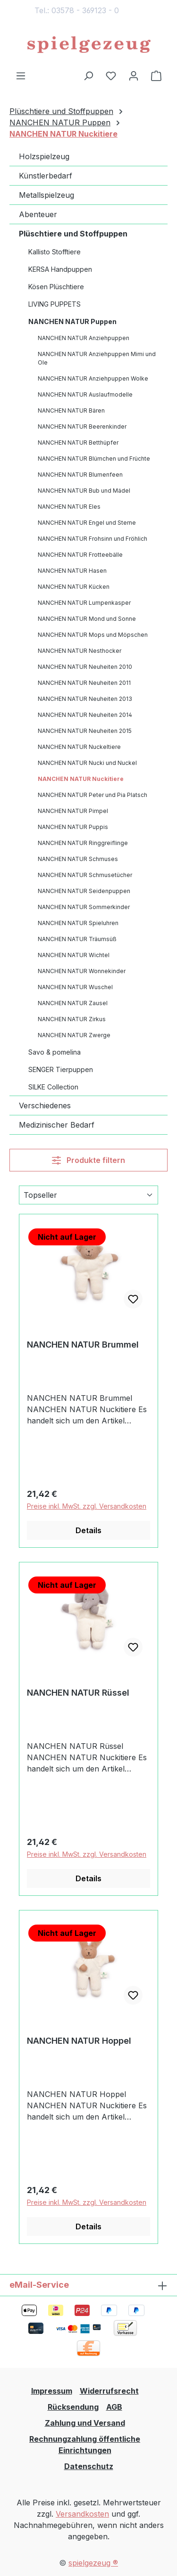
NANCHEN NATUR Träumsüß (77, 939)
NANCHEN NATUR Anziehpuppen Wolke (93, 378)
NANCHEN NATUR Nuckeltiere (79, 746)
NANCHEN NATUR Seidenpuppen (84, 890)
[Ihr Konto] (133, 75)
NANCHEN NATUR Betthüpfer (78, 442)
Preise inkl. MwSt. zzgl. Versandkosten (86, 1506)
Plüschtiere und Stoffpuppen (73, 233)
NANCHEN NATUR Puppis (73, 826)
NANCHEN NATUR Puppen (72, 321)
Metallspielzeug (46, 195)
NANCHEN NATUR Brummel (83, 1344)
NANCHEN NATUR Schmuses (78, 858)
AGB (114, 2407)
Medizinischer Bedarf (56, 1125)
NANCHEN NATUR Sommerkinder (84, 906)
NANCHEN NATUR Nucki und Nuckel (87, 762)
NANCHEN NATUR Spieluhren (78, 922)
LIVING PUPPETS (54, 304)
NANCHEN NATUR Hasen (72, 570)
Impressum (51, 2391)
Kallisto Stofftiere (54, 252)
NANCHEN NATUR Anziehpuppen (83, 337)
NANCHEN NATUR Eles (69, 506)
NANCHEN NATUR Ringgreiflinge (83, 842)
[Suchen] (88, 75)
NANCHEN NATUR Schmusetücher (85, 874)
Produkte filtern (88, 1160)
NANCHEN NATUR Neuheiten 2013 (85, 698)
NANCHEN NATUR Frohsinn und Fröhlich (92, 538)
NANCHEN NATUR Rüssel (78, 1693)
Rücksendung (73, 2407)
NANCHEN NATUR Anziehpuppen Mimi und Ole (97, 358)
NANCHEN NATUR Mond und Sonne (87, 618)
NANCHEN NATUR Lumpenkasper (84, 602)
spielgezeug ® (93, 2563)
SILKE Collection (53, 1087)
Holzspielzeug (44, 156)
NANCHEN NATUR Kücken (74, 586)
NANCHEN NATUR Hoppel (79, 2041)
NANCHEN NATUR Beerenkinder (82, 426)
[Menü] (20, 75)
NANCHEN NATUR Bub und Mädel (84, 490)
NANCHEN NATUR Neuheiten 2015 (85, 730)
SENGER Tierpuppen (60, 1069)
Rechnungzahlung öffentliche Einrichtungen (84, 2444)
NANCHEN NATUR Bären (71, 410)
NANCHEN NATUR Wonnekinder (82, 971)
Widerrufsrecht (109, 2391)
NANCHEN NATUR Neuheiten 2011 (84, 682)
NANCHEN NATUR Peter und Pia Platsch (92, 794)
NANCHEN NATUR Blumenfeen (80, 474)
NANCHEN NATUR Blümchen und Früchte (94, 458)
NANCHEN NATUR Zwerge (74, 1035)
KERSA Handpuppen (60, 269)
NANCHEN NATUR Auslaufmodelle (85, 394)
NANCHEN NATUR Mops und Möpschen (93, 634)
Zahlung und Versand (85, 2423)
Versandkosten (82, 2514)
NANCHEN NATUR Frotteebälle (80, 554)
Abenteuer (38, 214)
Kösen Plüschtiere (56, 287)
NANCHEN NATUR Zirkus (72, 1019)
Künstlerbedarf (45, 175)
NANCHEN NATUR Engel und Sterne (87, 522)
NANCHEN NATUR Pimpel (73, 810)
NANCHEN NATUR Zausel (73, 1003)
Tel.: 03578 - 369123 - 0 (76, 10)
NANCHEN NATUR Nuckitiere (81, 778)
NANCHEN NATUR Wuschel (75, 987)
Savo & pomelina (54, 1052)
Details (88, 1530)
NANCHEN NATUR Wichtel (74, 955)
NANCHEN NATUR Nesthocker (79, 650)
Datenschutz (88, 2466)
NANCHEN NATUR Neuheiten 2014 (85, 714)
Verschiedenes (45, 1105)
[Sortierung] (88, 1195)
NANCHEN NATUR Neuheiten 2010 (85, 666)
